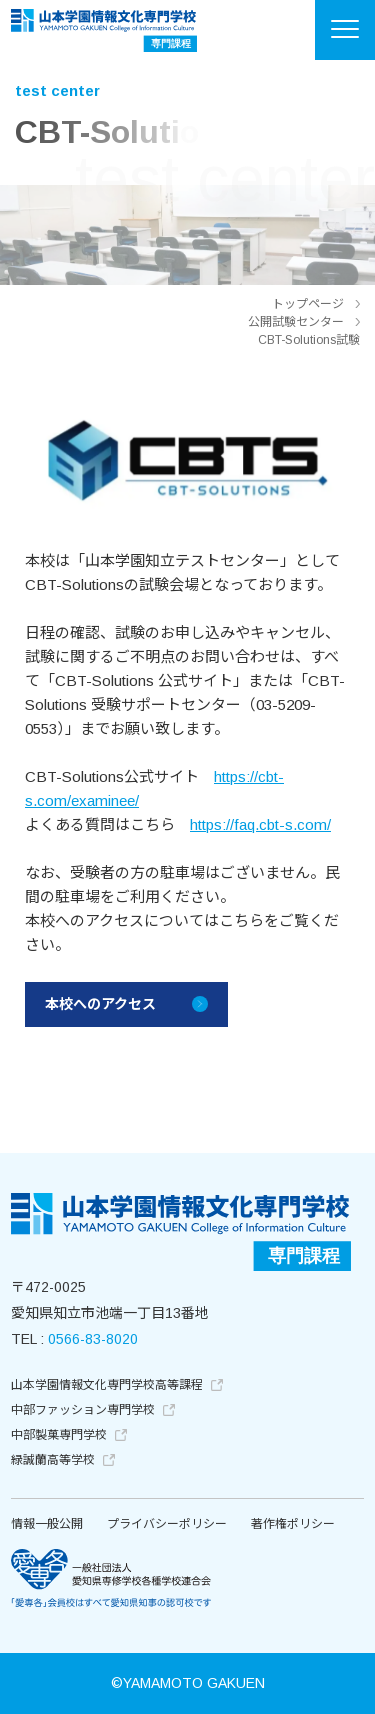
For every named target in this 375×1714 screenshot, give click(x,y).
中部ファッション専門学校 (93, 1410)
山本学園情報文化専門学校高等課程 (117, 1385)
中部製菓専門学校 (69, 1435)
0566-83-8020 (93, 1339)
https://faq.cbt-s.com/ (260, 824)
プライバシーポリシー (167, 1524)
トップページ (308, 304)
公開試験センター (296, 322)
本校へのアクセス (100, 1004)
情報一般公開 (47, 1524)
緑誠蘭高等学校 (63, 1460)
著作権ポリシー (293, 1524)
